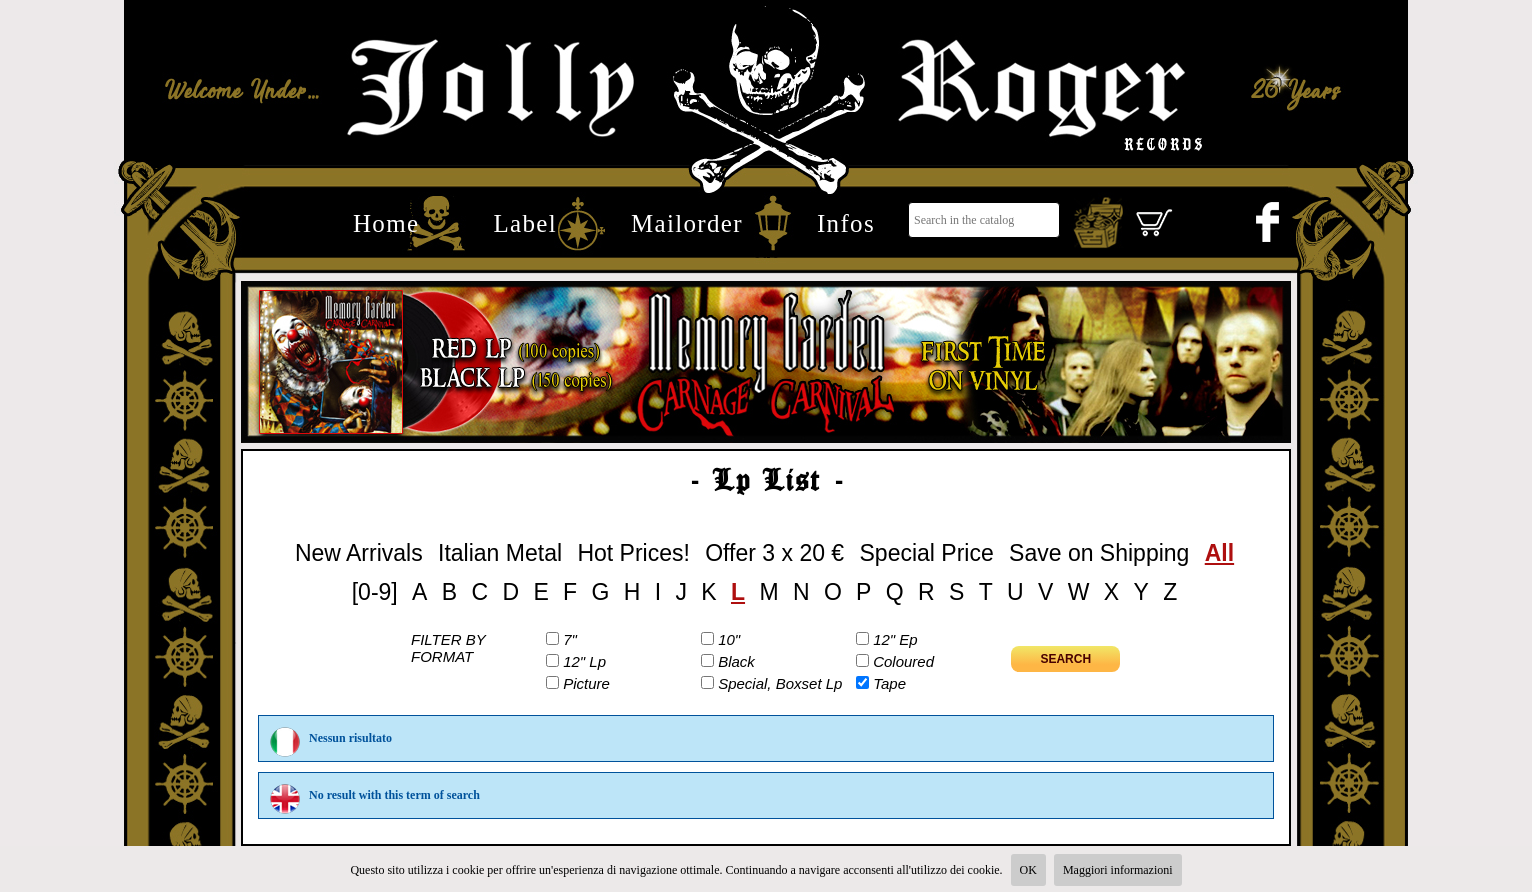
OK (1028, 870)
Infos (846, 223)
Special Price (927, 553)
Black (736, 661)
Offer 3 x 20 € (774, 553)
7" (570, 639)
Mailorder (687, 223)
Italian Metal (500, 553)
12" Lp (584, 661)
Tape (889, 683)
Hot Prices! (633, 553)
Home (386, 223)
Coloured (903, 661)
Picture (586, 683)
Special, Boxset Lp (780, 683)
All (1219, 553)
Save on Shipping (1099, 553)
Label (525, 223)
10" (729, 639)
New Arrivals (359, 553)
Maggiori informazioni (1118, 870)
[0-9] (375, 592)
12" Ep (895, 639)
